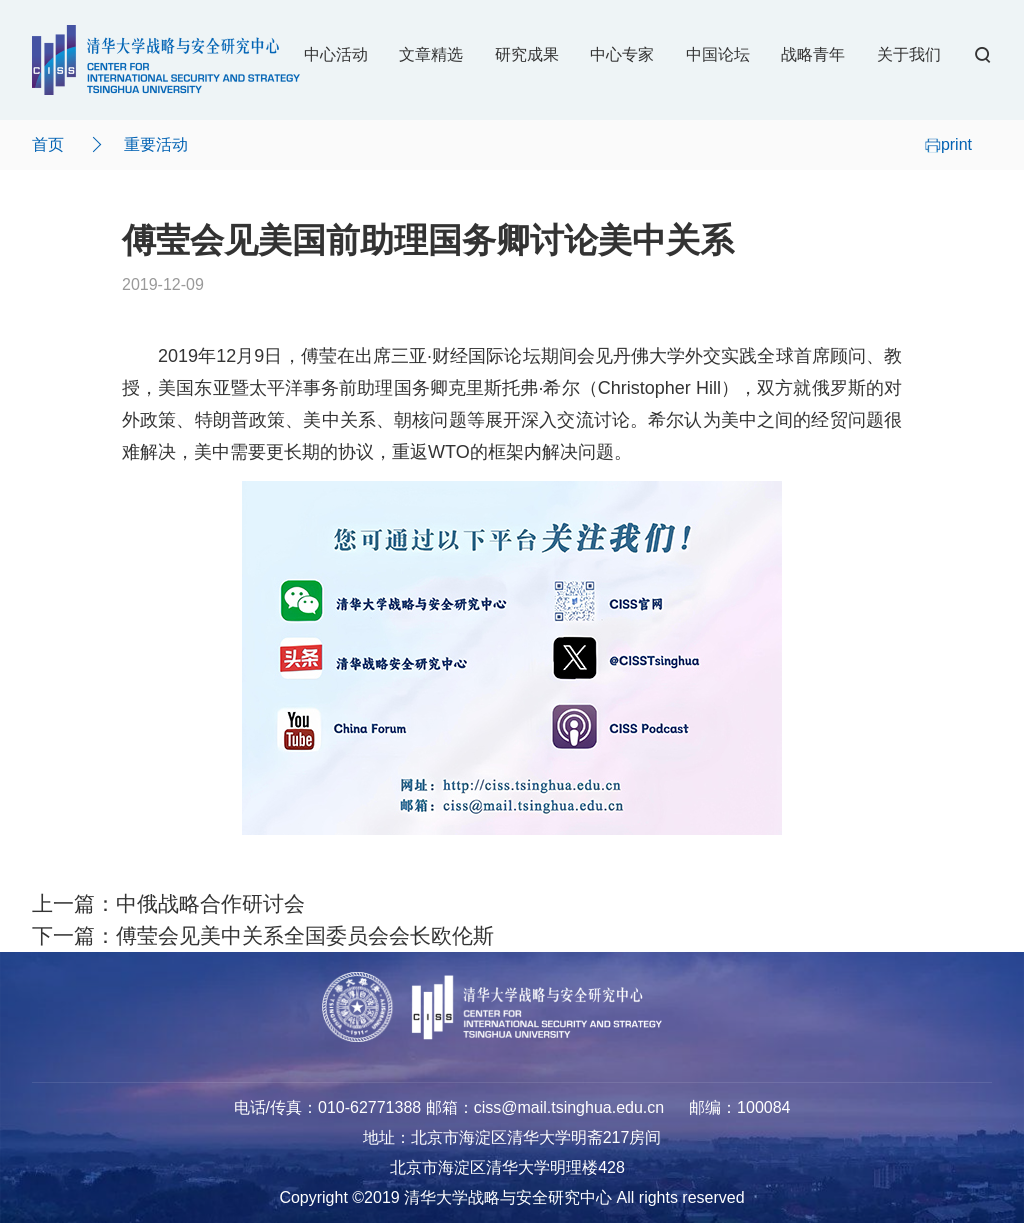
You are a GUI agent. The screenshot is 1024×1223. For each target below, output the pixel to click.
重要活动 (156, 144)
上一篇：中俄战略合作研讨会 (168, 904)
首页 (48, 144)
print (948, 144)
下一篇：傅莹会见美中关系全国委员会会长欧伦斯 (263, 936)
